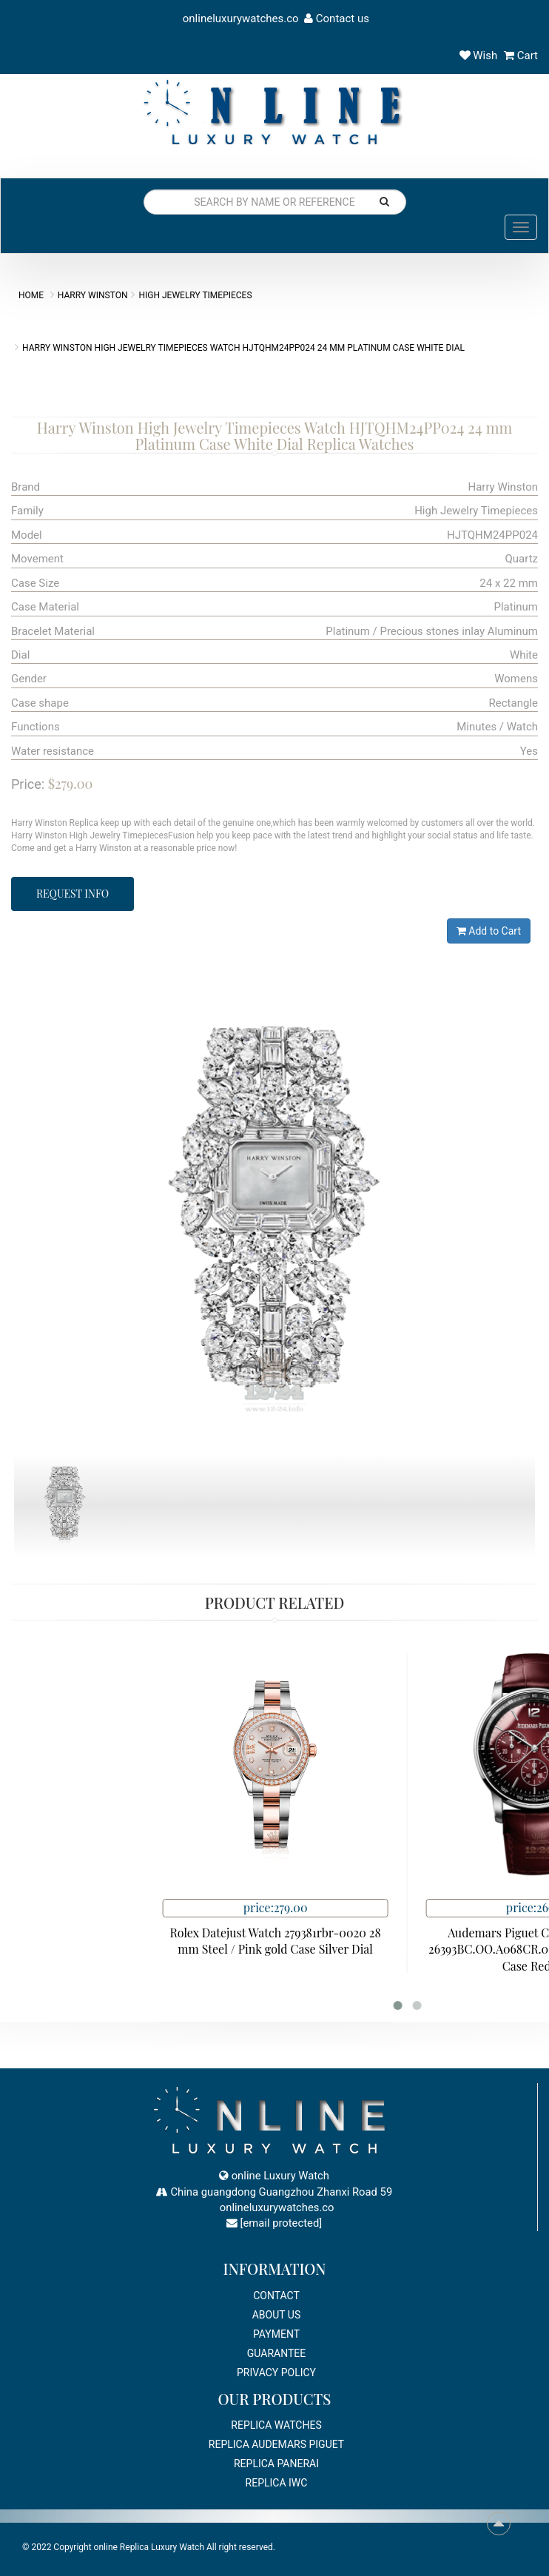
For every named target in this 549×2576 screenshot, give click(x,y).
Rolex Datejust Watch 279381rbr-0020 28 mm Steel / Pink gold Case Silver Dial (398, 1941)
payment (276, 2334)
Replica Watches (276, 2425)
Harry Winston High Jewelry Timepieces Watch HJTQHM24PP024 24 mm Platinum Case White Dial (243, 348)
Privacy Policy (276, 2372)
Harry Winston (93, 295)
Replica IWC (277, 2483)
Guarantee (276, 2353)
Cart (521, 55)
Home (31, 295)
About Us (276, 2315)
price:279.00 (399, 1907)
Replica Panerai (276, 2463)
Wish (478, 55)
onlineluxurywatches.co (239, 18)
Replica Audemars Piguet (276, 2444)
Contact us (336, 18)
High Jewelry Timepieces (195, 295)
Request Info (72, 894)
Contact (276, 2295)
